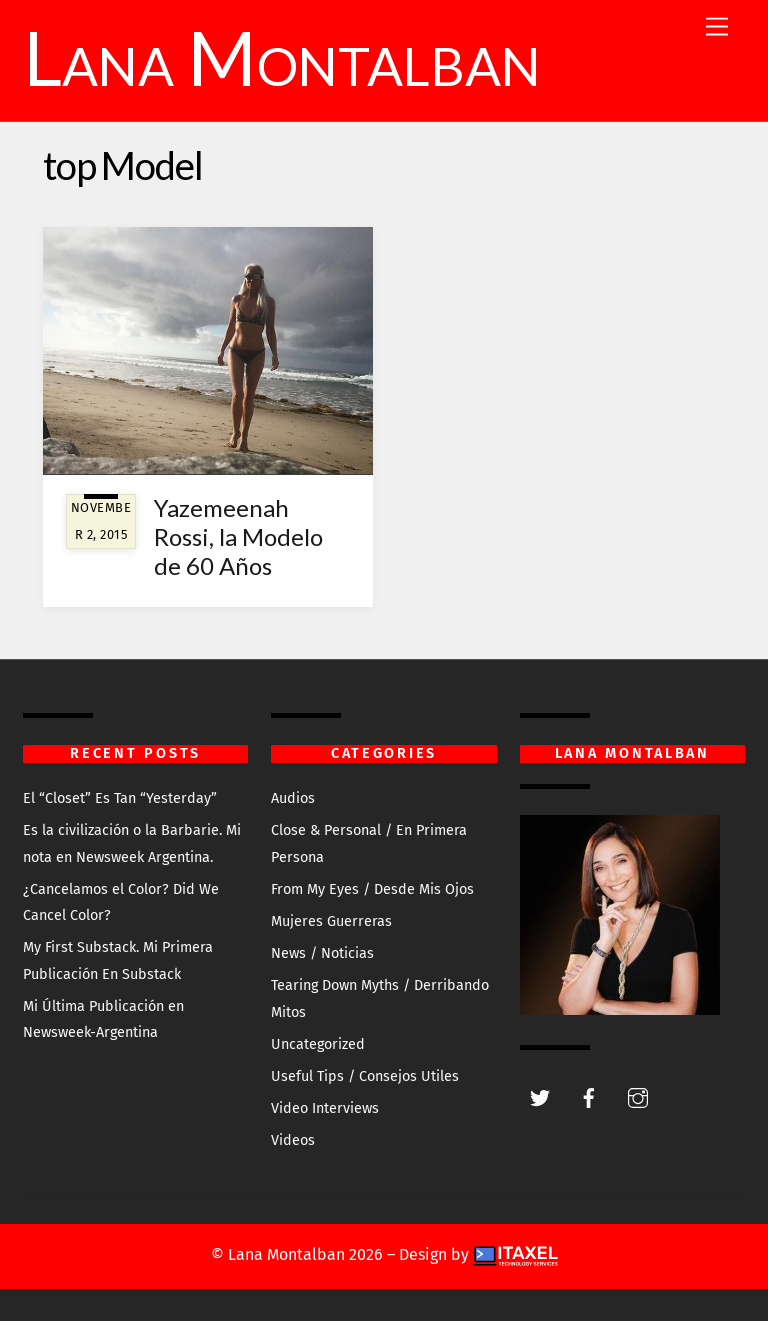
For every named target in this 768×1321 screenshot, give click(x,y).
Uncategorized (318, 1044)
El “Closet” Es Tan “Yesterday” (120, 798)
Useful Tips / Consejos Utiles (365, 1076)
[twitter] (540, 1096)
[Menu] (717, 27)
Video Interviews (325, 1108)
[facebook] (589, 1096)
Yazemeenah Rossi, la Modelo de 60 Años (238, 536)
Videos (293, 1140)
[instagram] (638, 1096)
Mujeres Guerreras (331, 921)
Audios (293, 798)
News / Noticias (322, 953)
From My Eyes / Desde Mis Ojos (372, 889)
